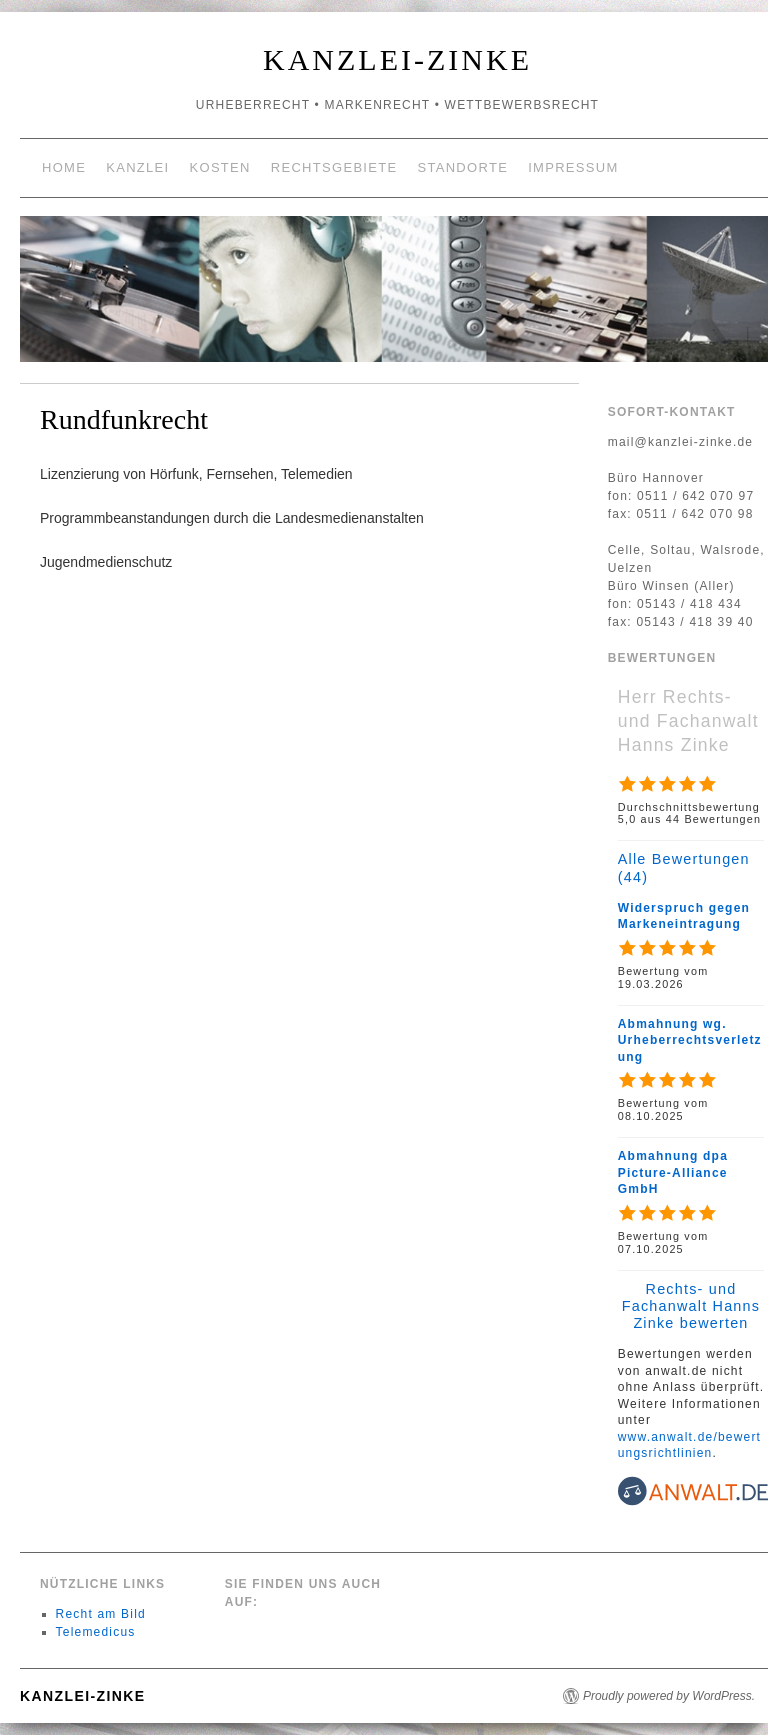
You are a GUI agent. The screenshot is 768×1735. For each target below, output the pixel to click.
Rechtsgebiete (334, 167)
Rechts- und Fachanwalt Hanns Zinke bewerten (691, 1306)
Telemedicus (96, 1632)
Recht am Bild (101, 1614)
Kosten (220, 167)
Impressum (573, 167)
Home (64, 167)
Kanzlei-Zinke (397, 59)
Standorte (462, 167)
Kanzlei (137, 167)
